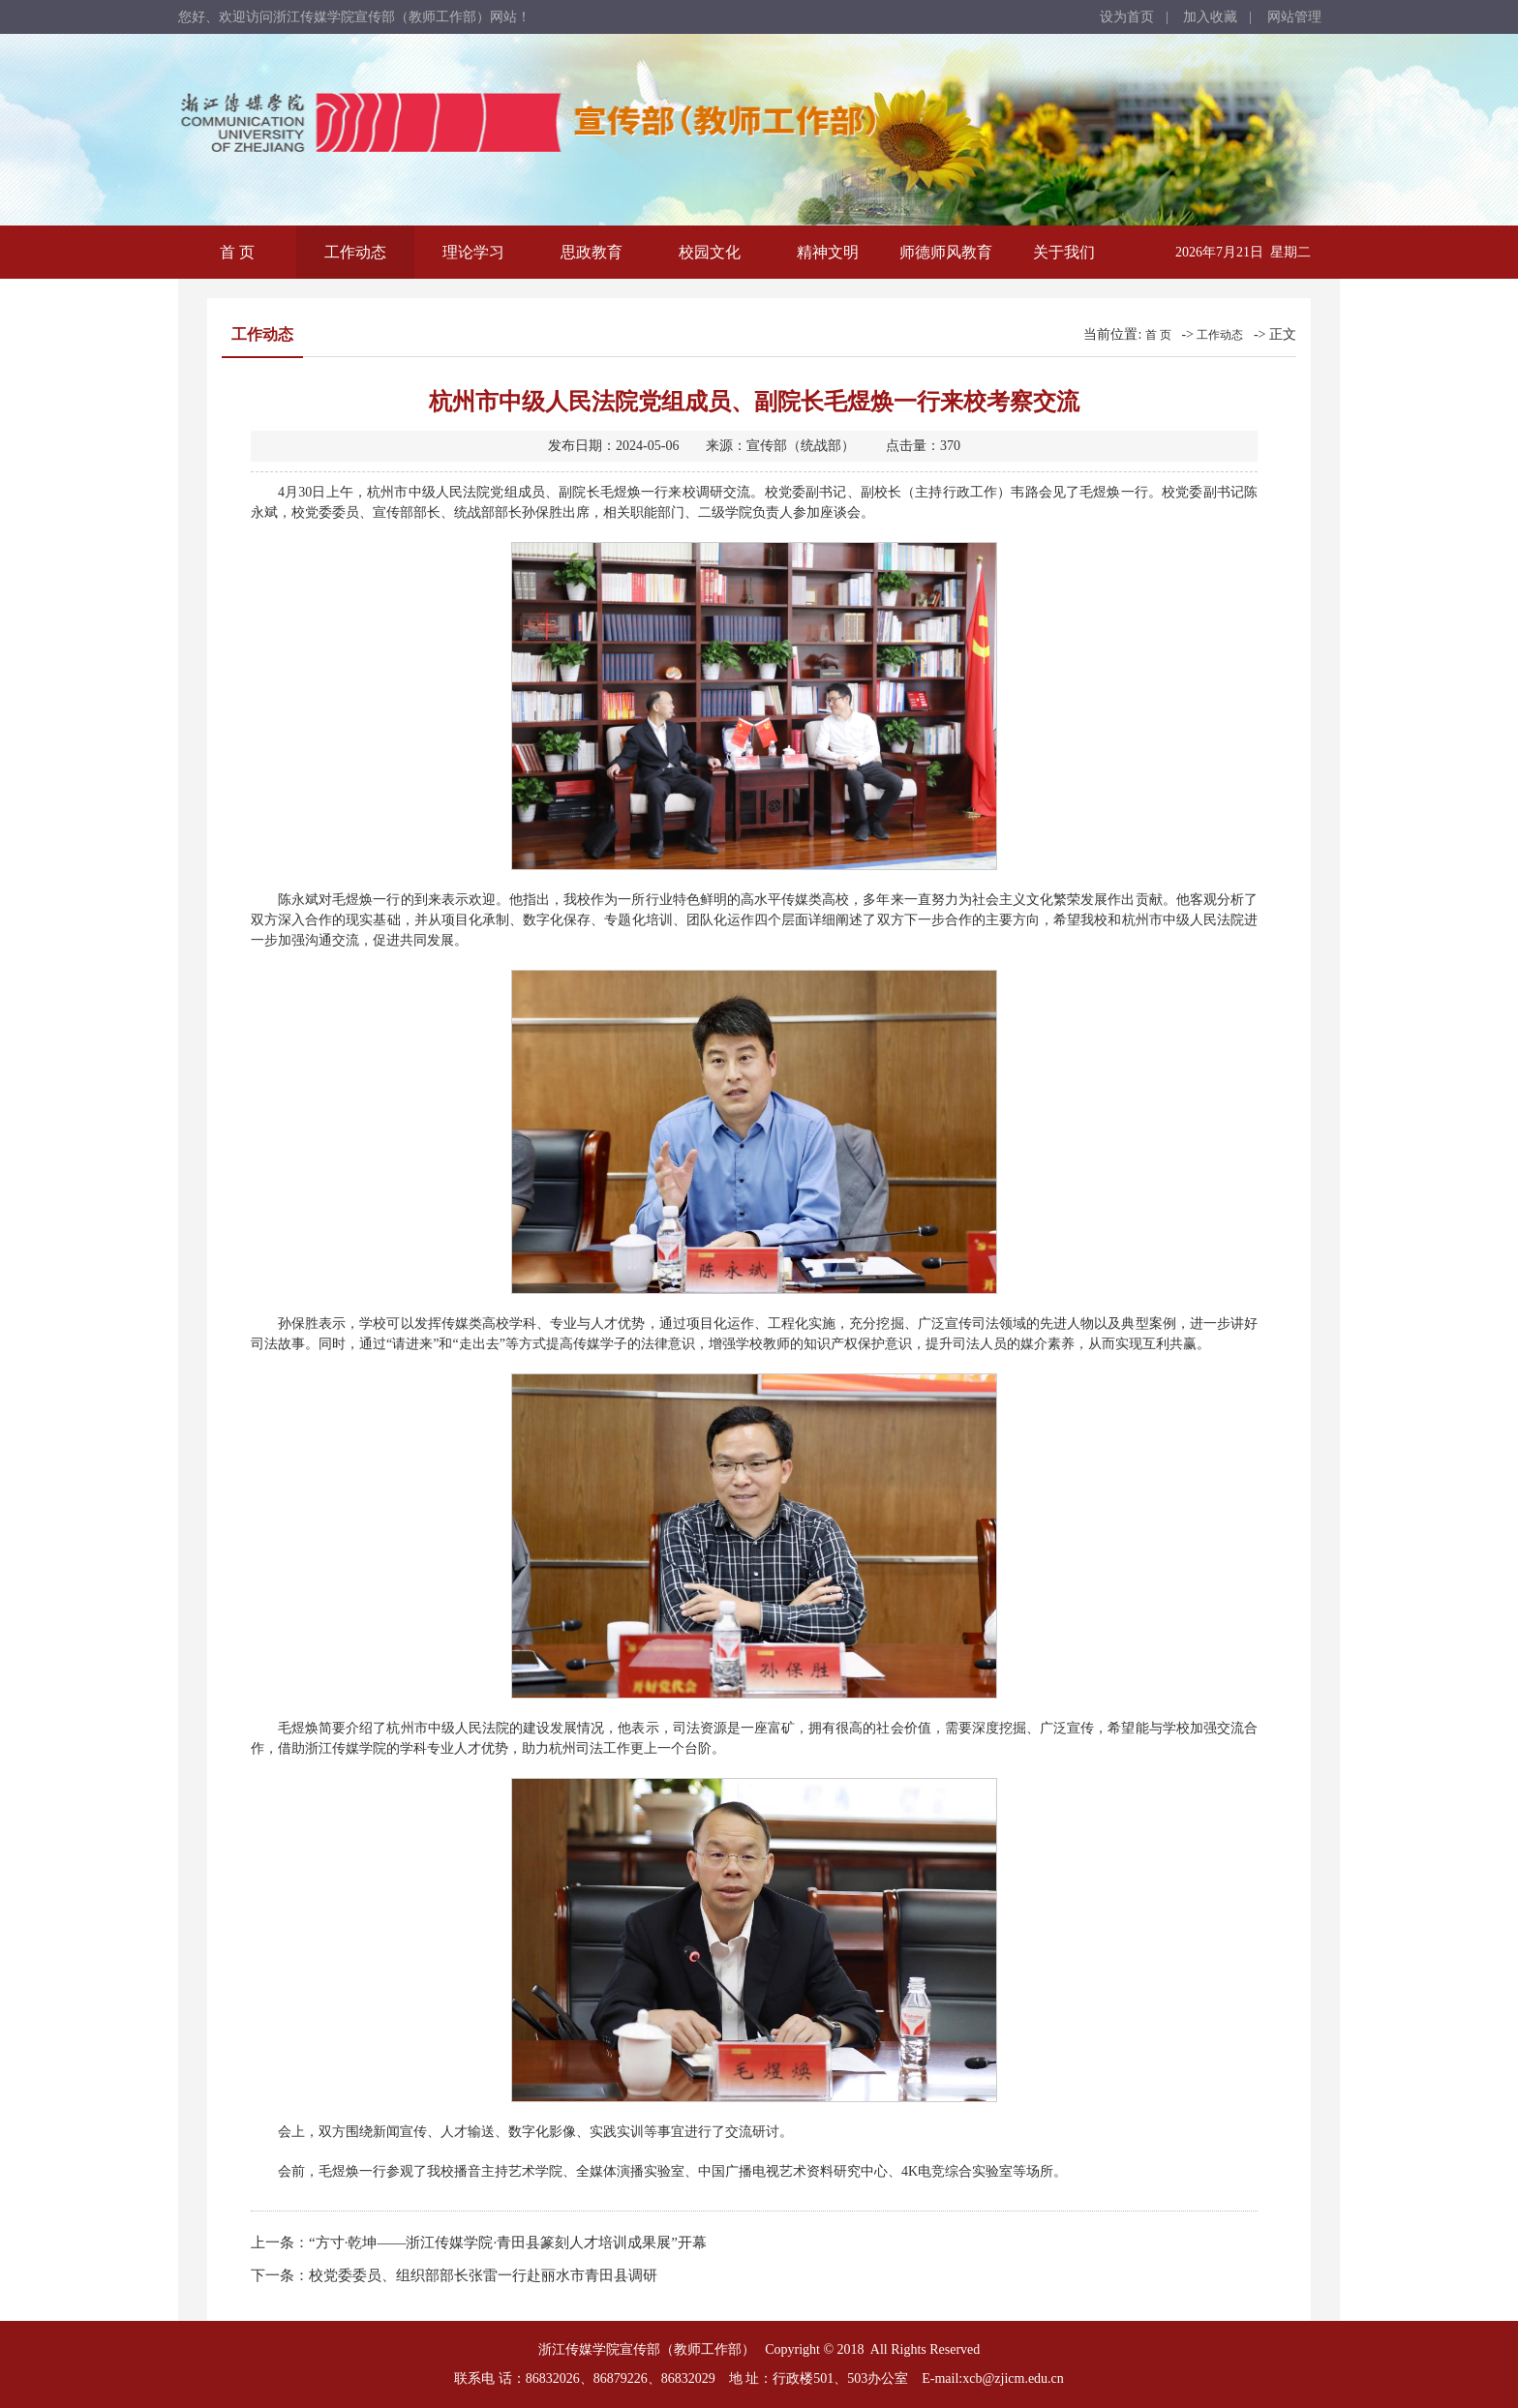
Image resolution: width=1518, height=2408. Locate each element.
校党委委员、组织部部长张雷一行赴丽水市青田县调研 (483, 2275)
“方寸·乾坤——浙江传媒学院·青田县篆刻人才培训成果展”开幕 (508, 2242)
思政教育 (591, 252)
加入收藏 (1210, 17)
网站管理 (1294, 17)
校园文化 (710, 252)
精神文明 (828, 252)
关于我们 (1064, 252)
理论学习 (473, 252)
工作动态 (355, 252)
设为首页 (1127, 17)
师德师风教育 (945, 252)
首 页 (237, 252)
